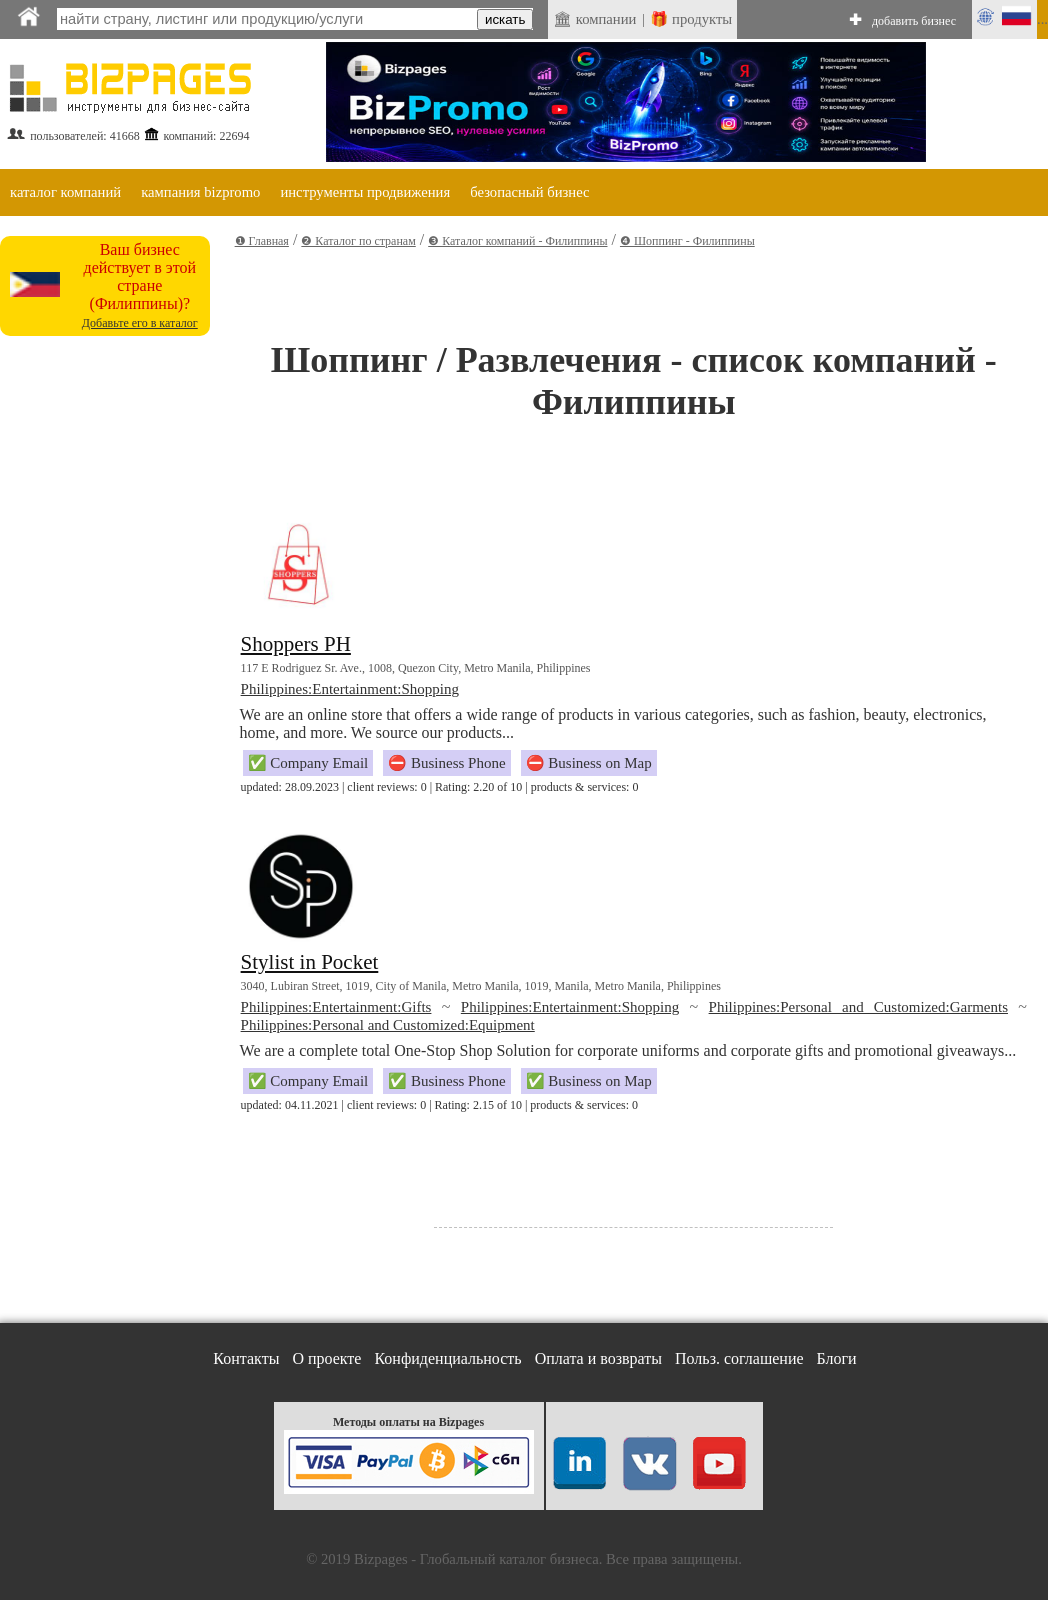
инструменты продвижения (365, 192)
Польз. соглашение (739, 1358)
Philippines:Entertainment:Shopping (350, 689)
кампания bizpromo (200, 192)
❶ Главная (262, 241)
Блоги (837, 1358)
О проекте (326, 1358)
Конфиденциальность (447, 1358)
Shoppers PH (296, 644)
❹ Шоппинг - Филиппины (687, 241)
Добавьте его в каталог (140, 323)
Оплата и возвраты (598, 1358)
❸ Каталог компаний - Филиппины (517, 241)
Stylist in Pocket (310, 962)
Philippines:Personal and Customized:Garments (858, 1007)
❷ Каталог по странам (358, 241)
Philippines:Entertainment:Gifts (336, 1007)
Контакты (246, 1358)
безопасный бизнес (529, 192)
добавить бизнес (914, 21)
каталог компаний (65, 192)
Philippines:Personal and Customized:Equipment (388, 1025)
